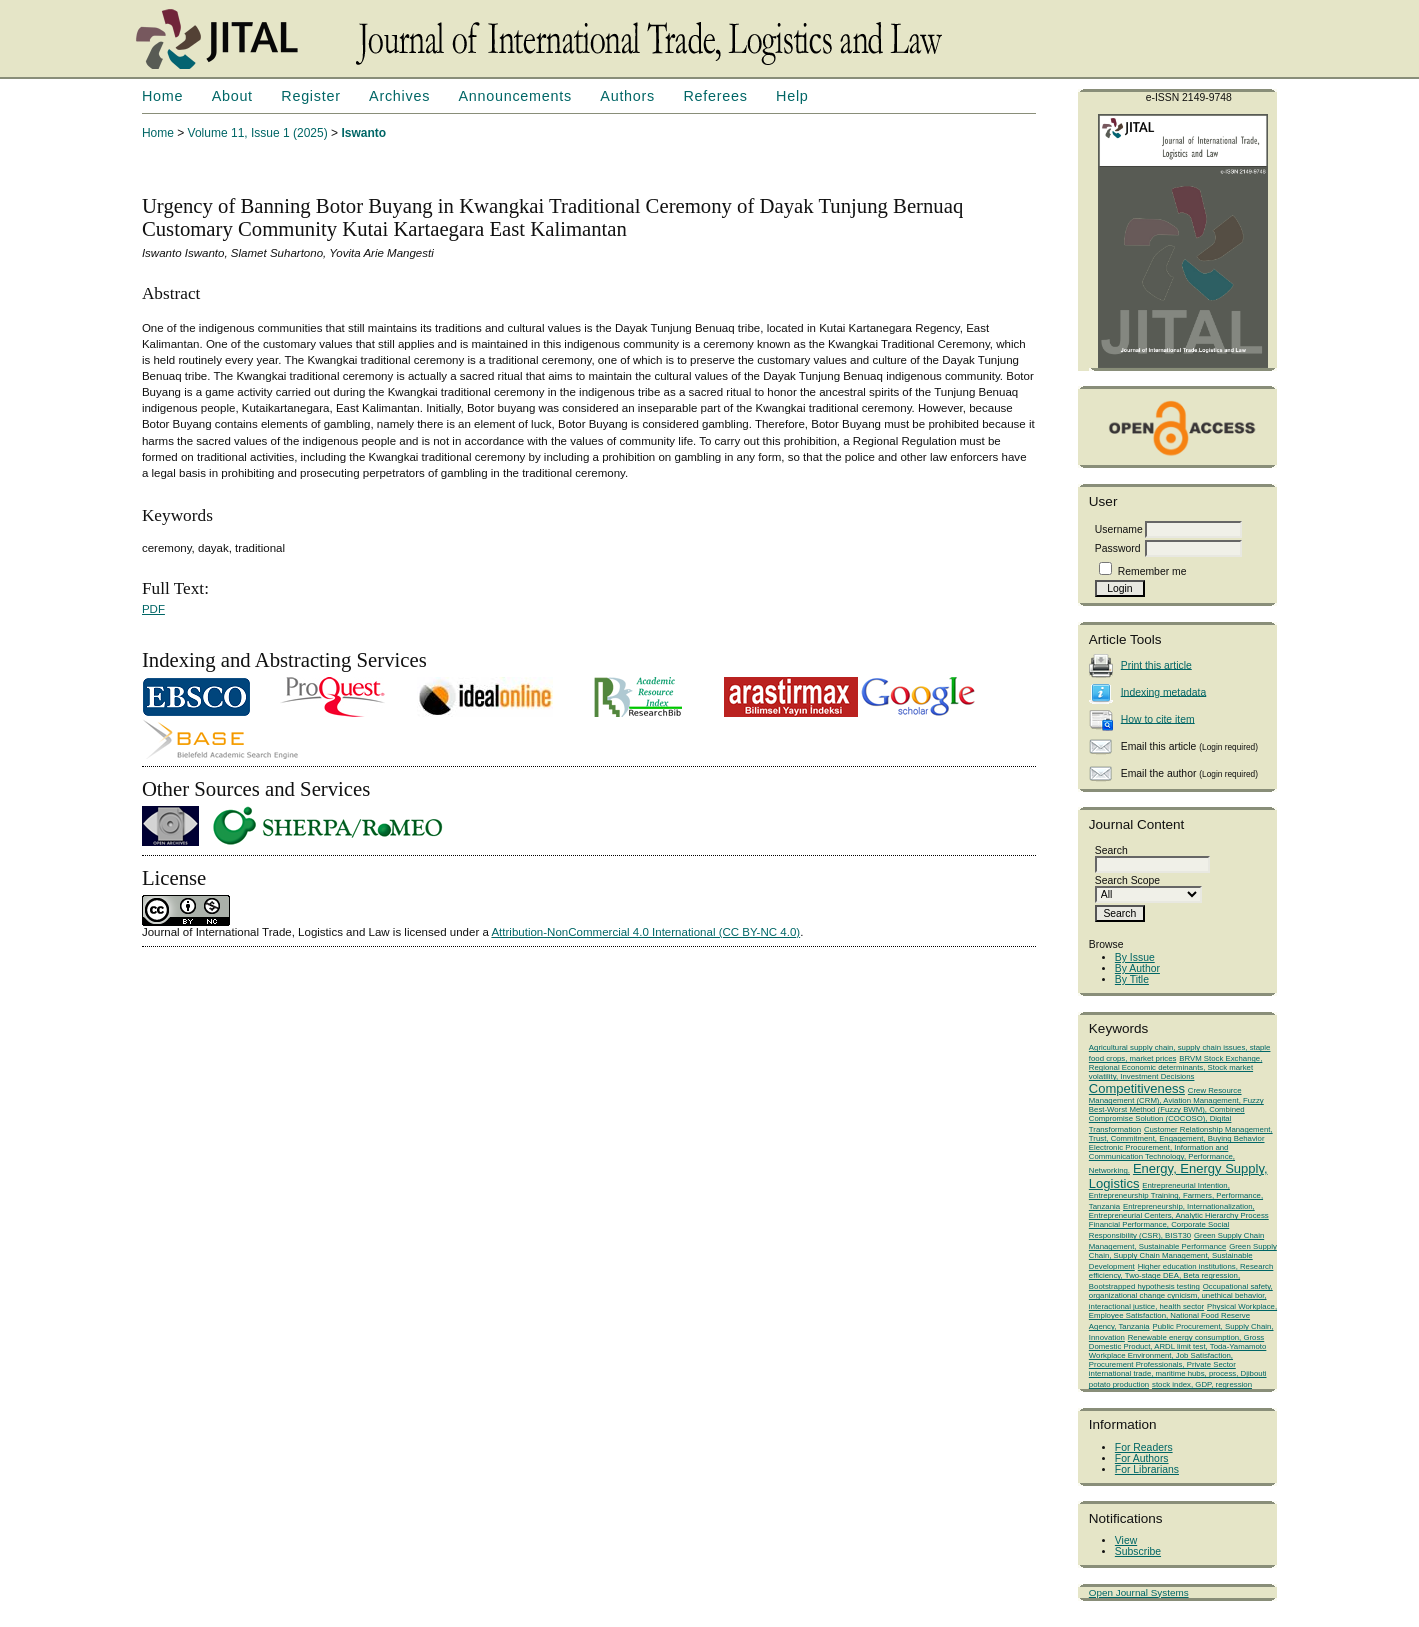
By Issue (1135, 957)
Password (1118, 548)
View (1126, 1540)
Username (1119, 529)
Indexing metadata (1164, 691)
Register (310, 96)
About (232, 96)
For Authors (1142, 1458)
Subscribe (1138, 1551)
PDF (153, 609)
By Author (1137, 968)
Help (792, 96)
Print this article (1156, 664)
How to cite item (1158, 718)
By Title (1132, 979)
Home (162, 96)
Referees (715, 96)
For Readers (1144, 1447)
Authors (627, 96)
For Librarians (1147, 1469)
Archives (399, 96)
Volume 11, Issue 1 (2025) (258, 133)
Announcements (515, 96)
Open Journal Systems (1139, 1592)
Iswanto (363, 133)
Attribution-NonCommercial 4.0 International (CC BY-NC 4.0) (645, 932)
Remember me (1152, 571)
